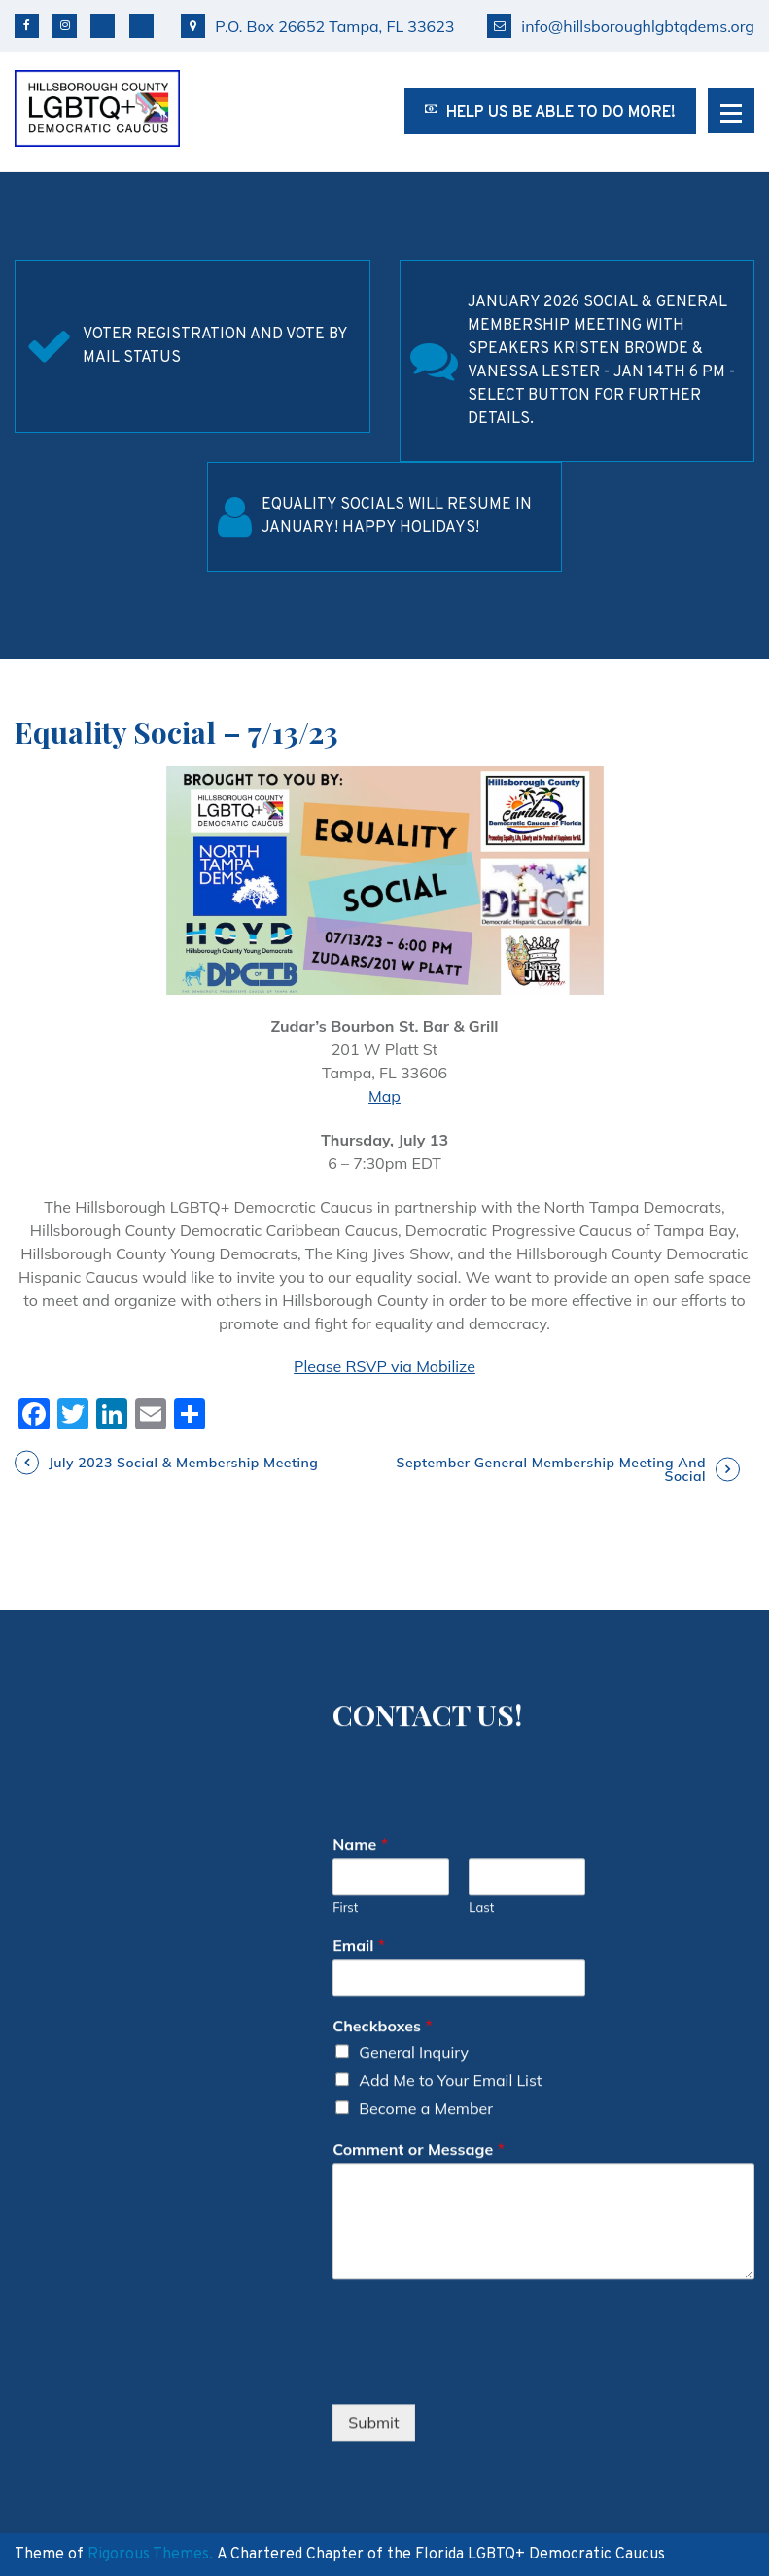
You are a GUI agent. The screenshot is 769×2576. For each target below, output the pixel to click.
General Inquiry (414, 1984)
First (345, 1839)
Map (384, 1096)
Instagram (64, 26)
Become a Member (426, 2040)
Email (358, 1877)
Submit (373, 2354)
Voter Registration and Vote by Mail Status (215, 346)
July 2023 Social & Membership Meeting (183, 1462)
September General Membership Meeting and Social (551, 1469)
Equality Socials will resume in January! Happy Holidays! (397, 516)
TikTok (141, 26)
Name (360, 1775)
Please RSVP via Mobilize (384, 1366)
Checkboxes (382, 1957)
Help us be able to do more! (550, 113)
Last (481, 1839)
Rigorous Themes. (150, 2554)
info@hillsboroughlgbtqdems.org (620, 26)
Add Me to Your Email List (450, 2012)
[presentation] (480, 2304)
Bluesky (102, 26)
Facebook (27, 26)
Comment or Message (418, 2081)
